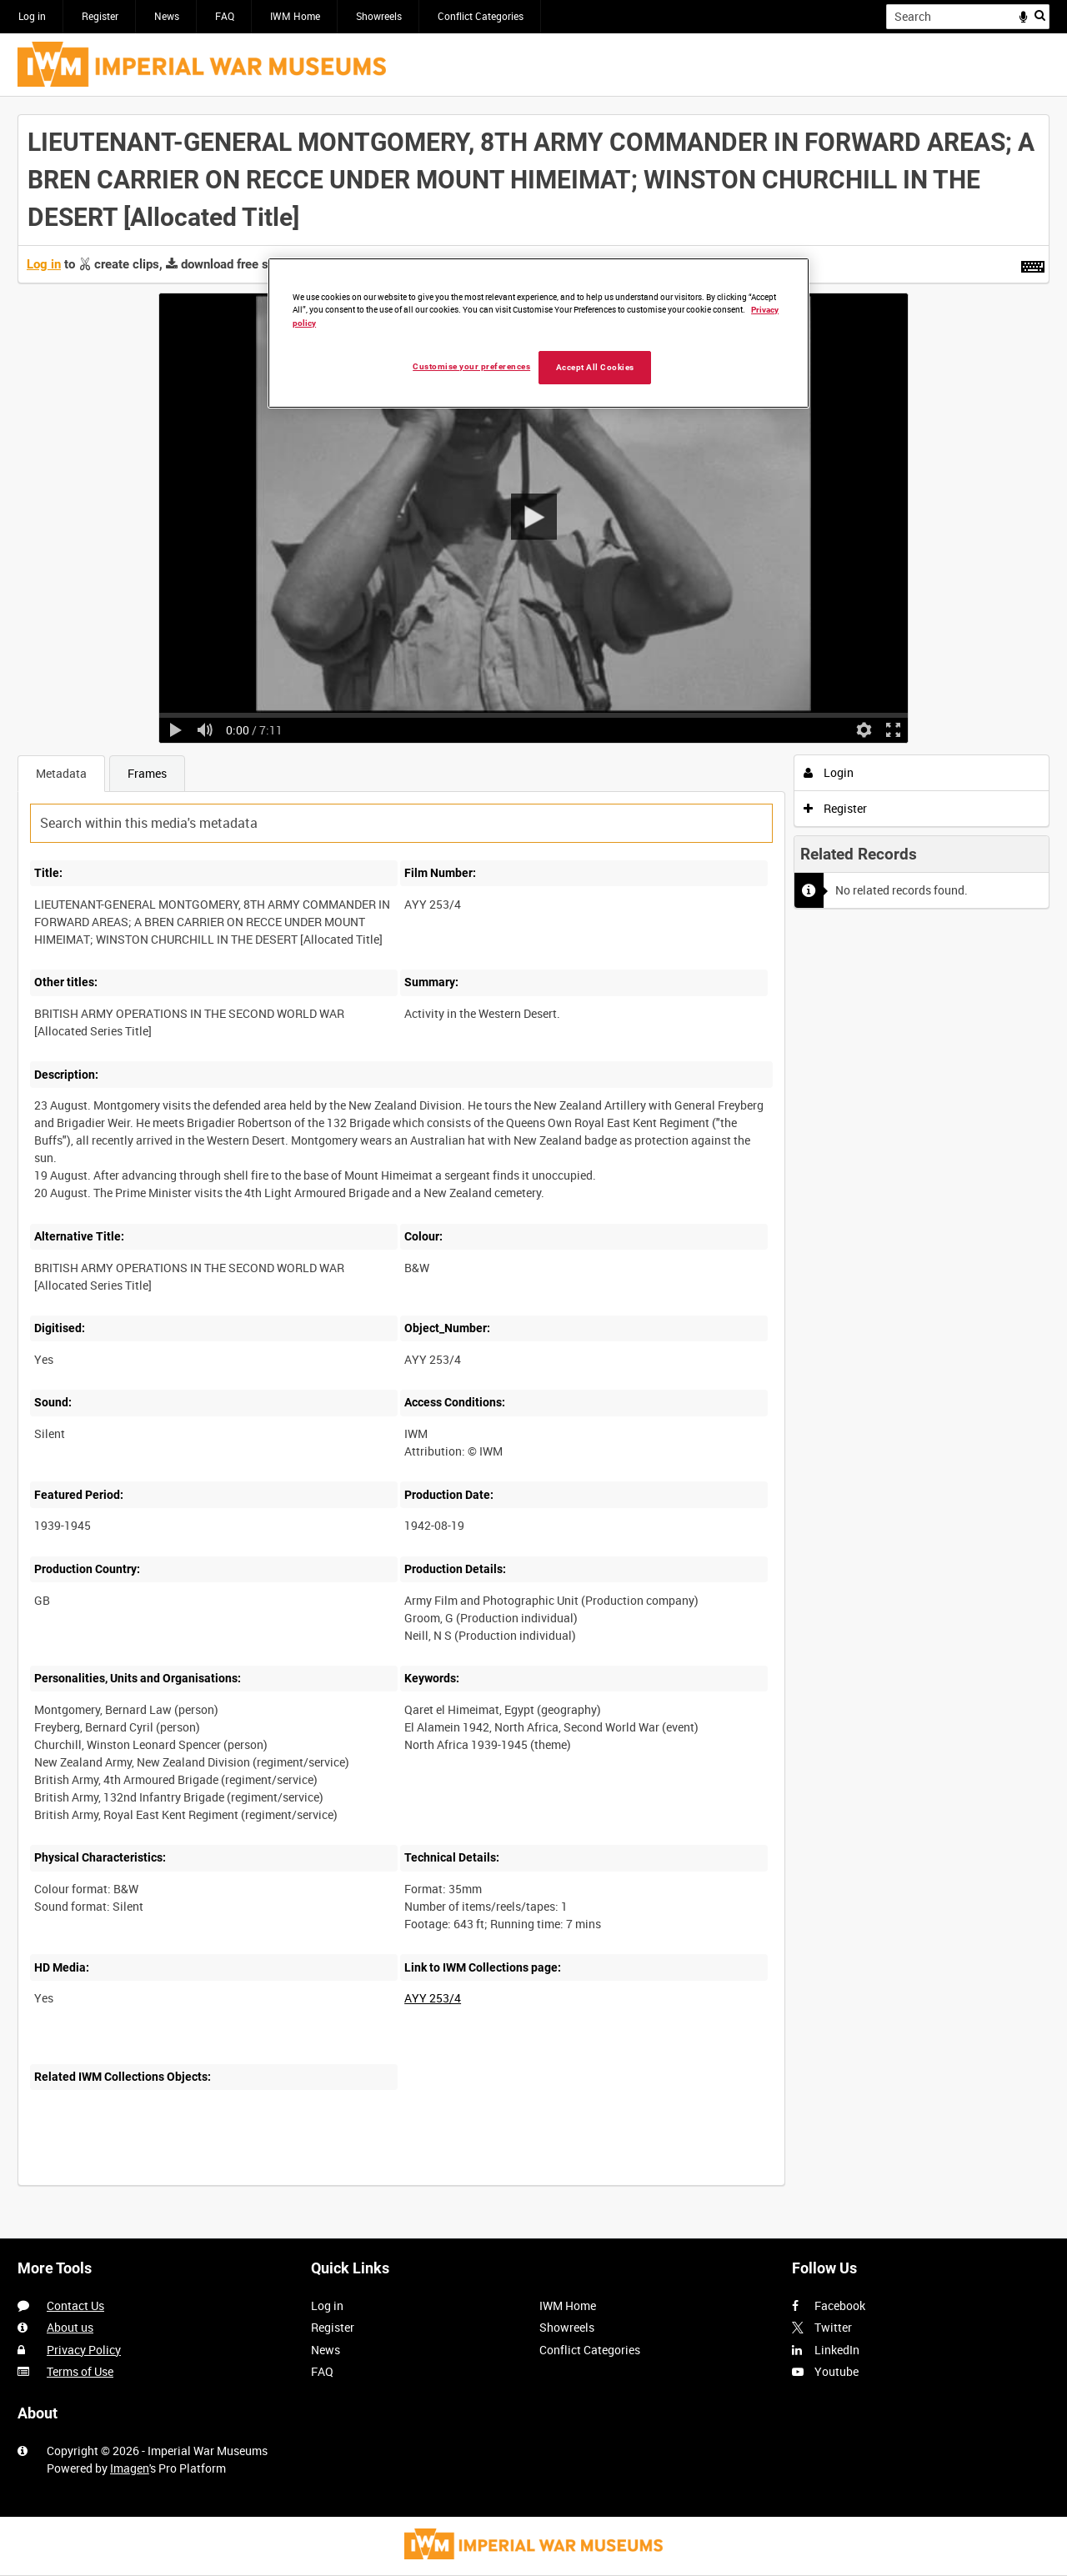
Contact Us (75, 2305)
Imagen (129, 2468)
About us (70, 2327)
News (166, 16)
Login (829, 772)
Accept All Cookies (595, 367)
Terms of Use (80, 2371)
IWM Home (295, 16)
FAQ (224, 16)
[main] (533, 1158)
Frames (147, 773)
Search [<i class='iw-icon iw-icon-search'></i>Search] (1039, 15)
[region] (538, 333)
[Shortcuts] (1032, 263)
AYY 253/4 (432, 1998)
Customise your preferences (471, 366)
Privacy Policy (84, 2350)
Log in (32, 16)
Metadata (61, 773)
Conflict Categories (480, 16)
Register (100, 16)
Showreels (379, 16)
